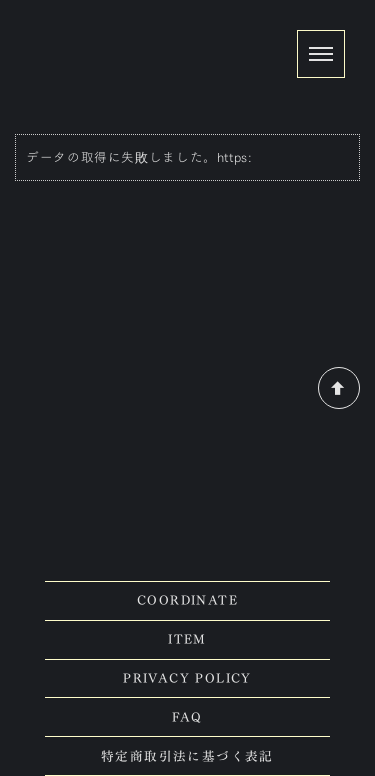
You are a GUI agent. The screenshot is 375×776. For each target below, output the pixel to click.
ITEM (187, 639)
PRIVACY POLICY (187, 678)
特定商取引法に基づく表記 (187, 756)
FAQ (187, 717)
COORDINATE (187, 600)
